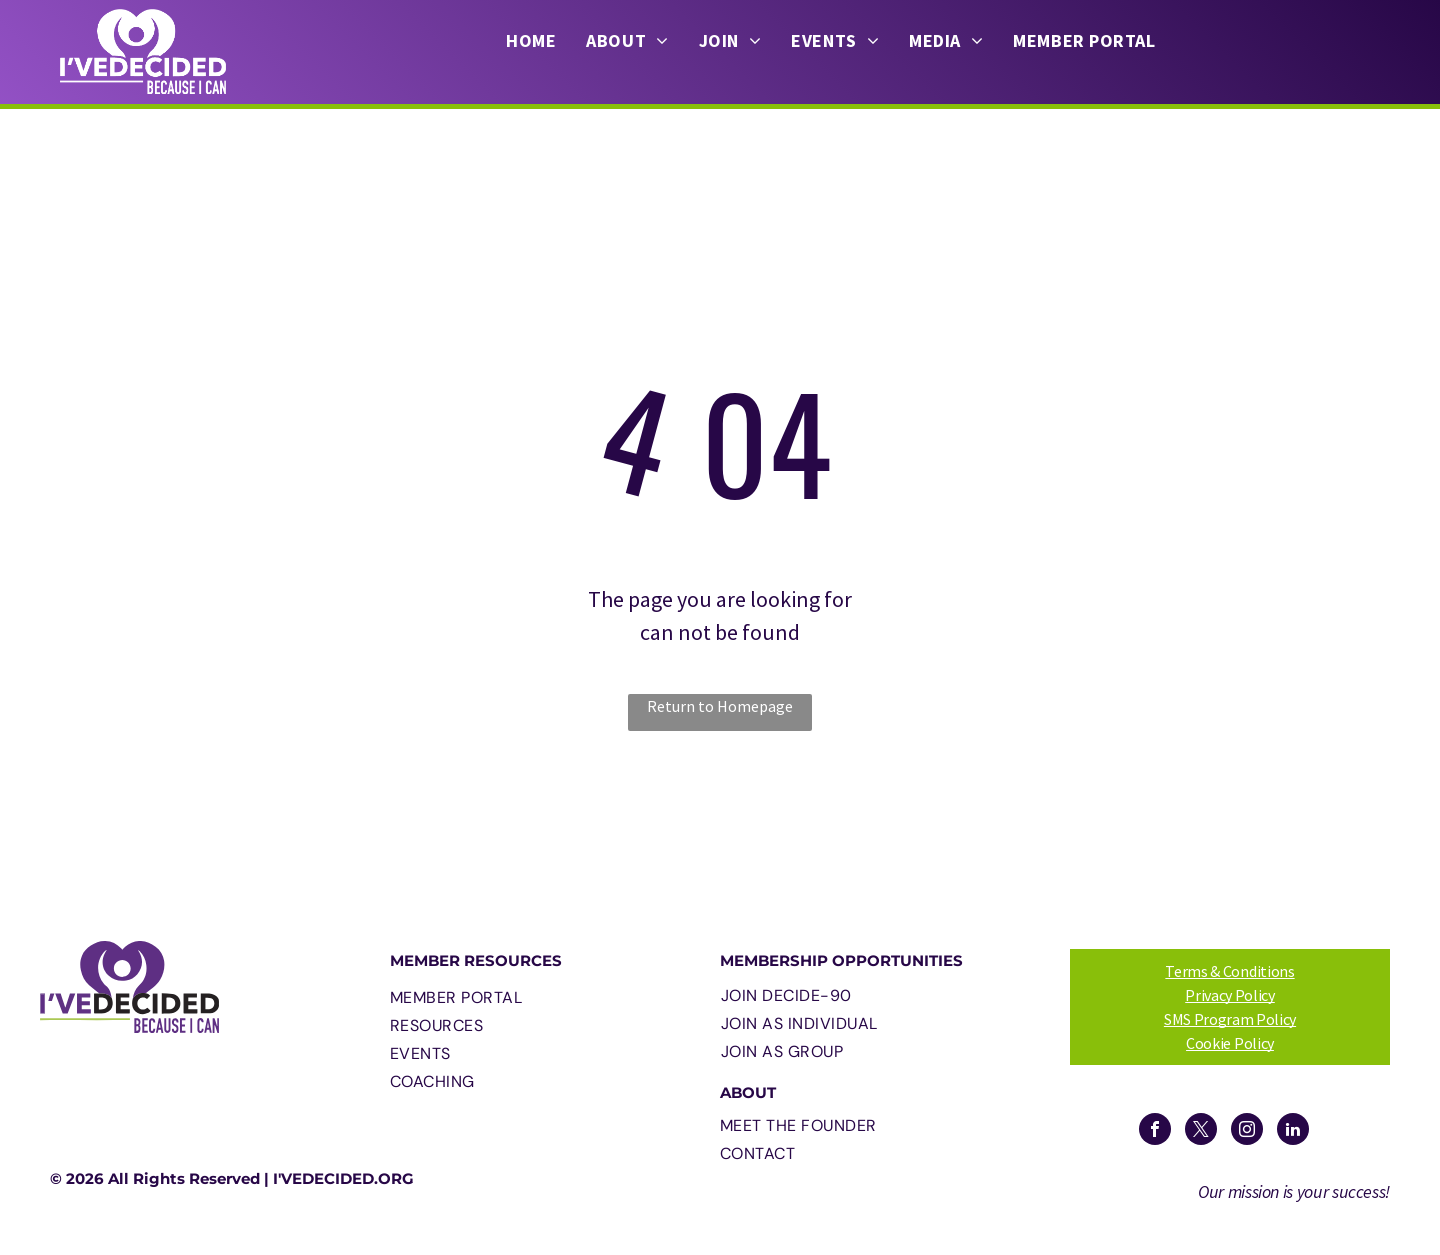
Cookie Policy (1230, 1043)
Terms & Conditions (1229, 971)
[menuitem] (531, 41)
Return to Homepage (720, 706)
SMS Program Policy (1230, 1019)
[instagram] (1247, 1131)
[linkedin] (1293, 1131)
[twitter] (1201, 1131)
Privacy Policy (1230, 995)
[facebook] (1155, 1131)
